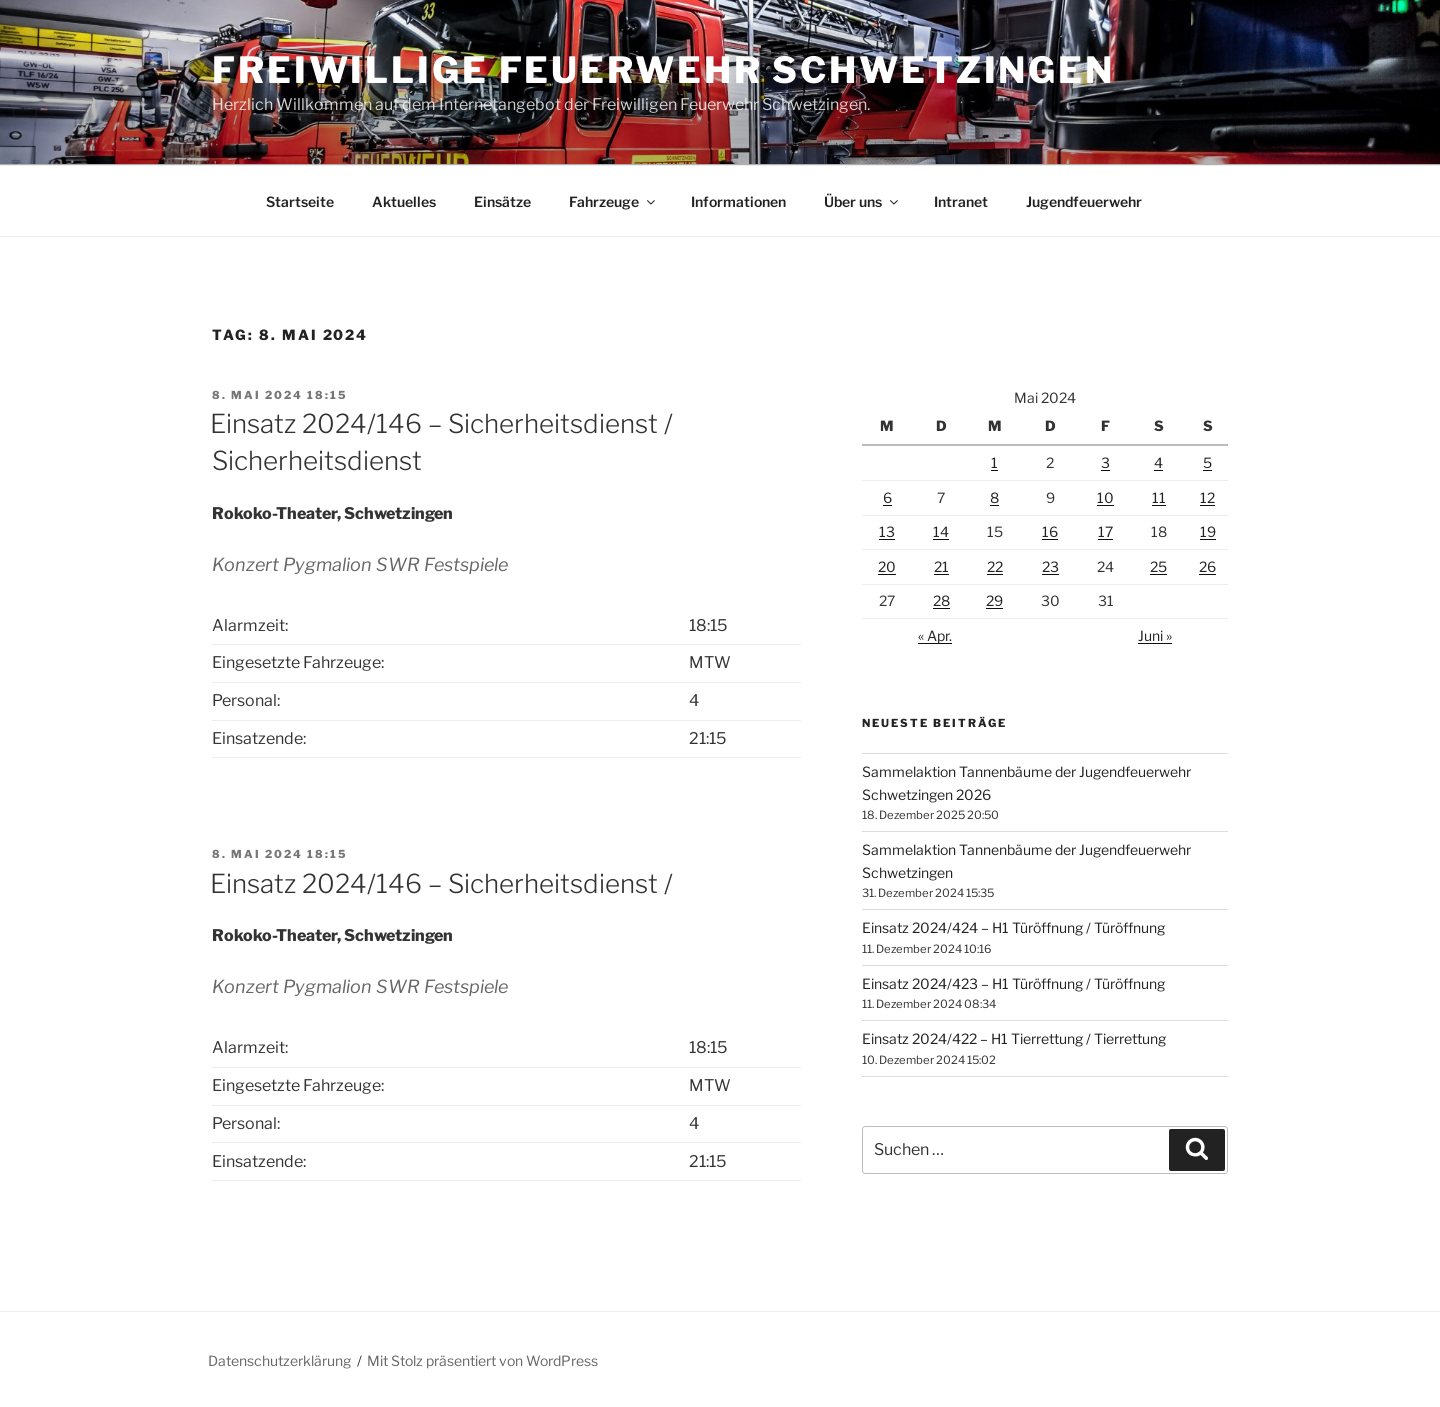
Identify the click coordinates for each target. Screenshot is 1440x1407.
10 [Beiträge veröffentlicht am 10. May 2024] (1105, 497)
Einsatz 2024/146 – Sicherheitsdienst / (441, 883)
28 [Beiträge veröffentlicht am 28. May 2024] (941, 600)
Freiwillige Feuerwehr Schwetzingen (663, 70)
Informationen (738, 201)
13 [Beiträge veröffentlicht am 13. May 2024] (887, 531)
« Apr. (935, 635)
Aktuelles (404, 201)
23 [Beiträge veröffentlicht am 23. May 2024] (1050, 566)
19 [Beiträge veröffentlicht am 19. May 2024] (1208, 531)
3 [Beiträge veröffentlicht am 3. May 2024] (1105, 462)
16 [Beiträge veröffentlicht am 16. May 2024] (1050, 531)
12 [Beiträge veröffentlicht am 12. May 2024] (1207, 497)
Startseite (300, 201)
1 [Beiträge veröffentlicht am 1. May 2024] (994, 462)
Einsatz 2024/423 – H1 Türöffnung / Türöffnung (1013, 983)
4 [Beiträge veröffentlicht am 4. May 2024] (1158, 462)
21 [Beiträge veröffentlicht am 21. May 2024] (941, 566)
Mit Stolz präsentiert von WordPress (482, 1360)
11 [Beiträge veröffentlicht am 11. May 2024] (1159, 497)
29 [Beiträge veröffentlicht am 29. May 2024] (994, 600)
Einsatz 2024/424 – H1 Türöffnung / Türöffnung (1013, 927)
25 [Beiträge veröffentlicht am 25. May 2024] (1158, 566)
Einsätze (502, 201)
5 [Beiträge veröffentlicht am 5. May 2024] (1207, 462)
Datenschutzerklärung (279, 1360)
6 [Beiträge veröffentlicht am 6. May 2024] (887, 497)
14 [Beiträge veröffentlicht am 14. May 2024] (941, 531)
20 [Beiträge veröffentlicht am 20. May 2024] (887, 566)
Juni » (1155, 635)
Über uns (862, 201)
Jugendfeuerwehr (1084, 201)
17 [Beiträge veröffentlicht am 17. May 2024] (1105, 531)
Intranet (961, 201)
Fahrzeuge (613, 201)
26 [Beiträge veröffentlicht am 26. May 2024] (1207, 566)
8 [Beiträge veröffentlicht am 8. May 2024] (994, 497)
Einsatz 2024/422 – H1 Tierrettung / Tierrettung (1014, 1038)
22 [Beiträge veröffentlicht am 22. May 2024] (995, 566)
